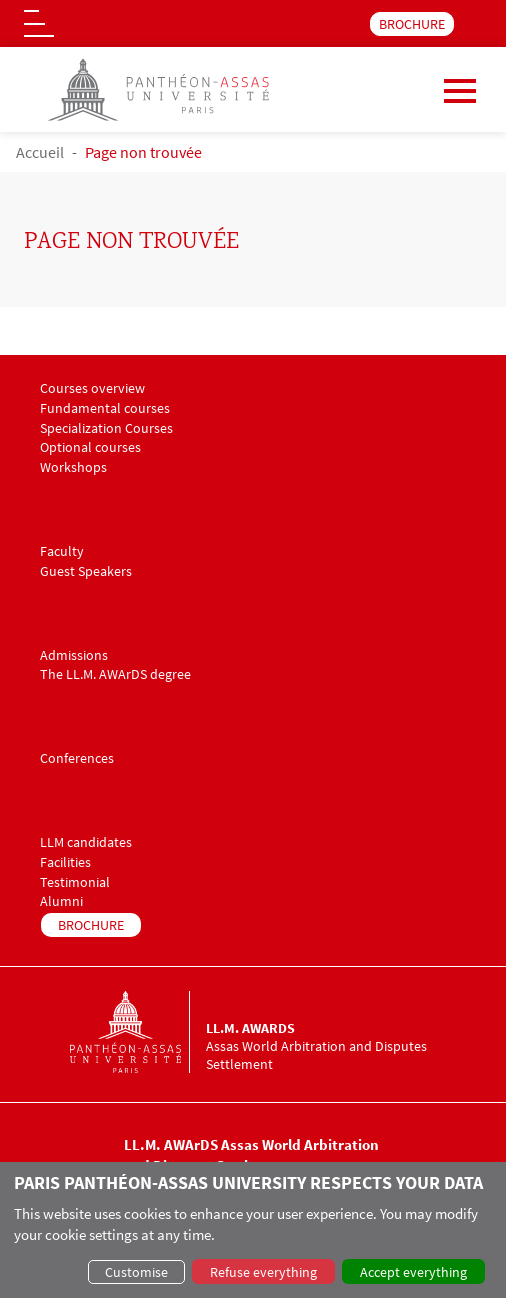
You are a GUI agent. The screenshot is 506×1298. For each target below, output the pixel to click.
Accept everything (413, 1272)
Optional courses (90, 447)
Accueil (40, 152)
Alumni (61, 901)
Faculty (62, 551)
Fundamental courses (105, 408)
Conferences (77, 758)
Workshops (73, 467)
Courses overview (92, 388)
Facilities (65, 862)
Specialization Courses (106, 428)
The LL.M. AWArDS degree (115, 674)
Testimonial (75, 882)
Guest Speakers (86, 571)
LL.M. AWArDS (250, 1028)
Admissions (74, 655)
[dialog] (253, 1230)
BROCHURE (412, 24)
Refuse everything (263, 1272)
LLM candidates (86, 842)
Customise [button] (136, 1272)
